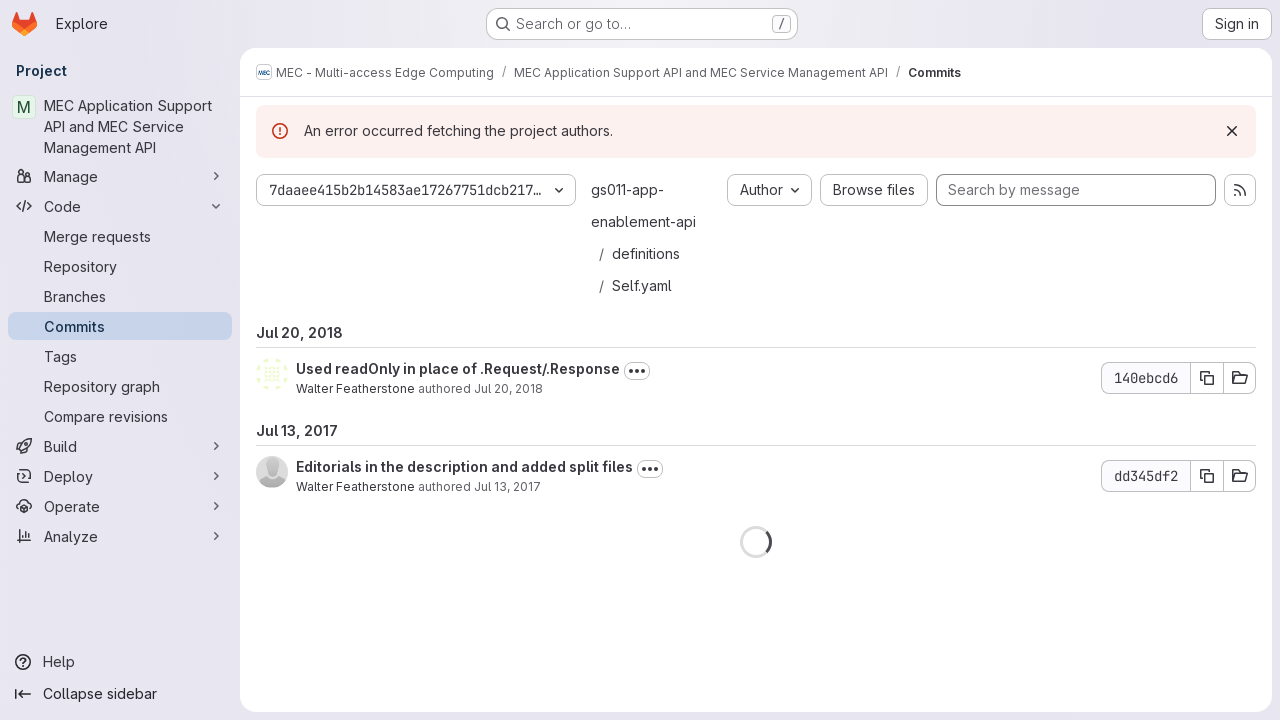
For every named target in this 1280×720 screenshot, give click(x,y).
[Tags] (120, 356)
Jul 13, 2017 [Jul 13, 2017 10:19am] (507, 486)
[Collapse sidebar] (120, 694)
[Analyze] (120, 536)
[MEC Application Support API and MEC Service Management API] (120, 126)
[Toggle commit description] (637, 371)
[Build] (120, 446)
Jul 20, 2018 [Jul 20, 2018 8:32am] (508, 388)
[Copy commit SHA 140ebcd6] (1207, 378)
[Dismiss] (1232, 131)
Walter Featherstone (355, 388)
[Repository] (120, 266)
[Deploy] (120, 476)
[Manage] (120, 176)
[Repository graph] (120, 386)
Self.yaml (642, 285)
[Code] (120, 206)
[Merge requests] (120, 236)
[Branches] (120, 296)
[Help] (120, 662)
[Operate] (120, 506)
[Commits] (120, 326)
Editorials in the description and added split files (464, 466)
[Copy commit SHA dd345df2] (1207, 476)
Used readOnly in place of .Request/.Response (458, 368)
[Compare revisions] (120, 416)
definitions (646, 253)
